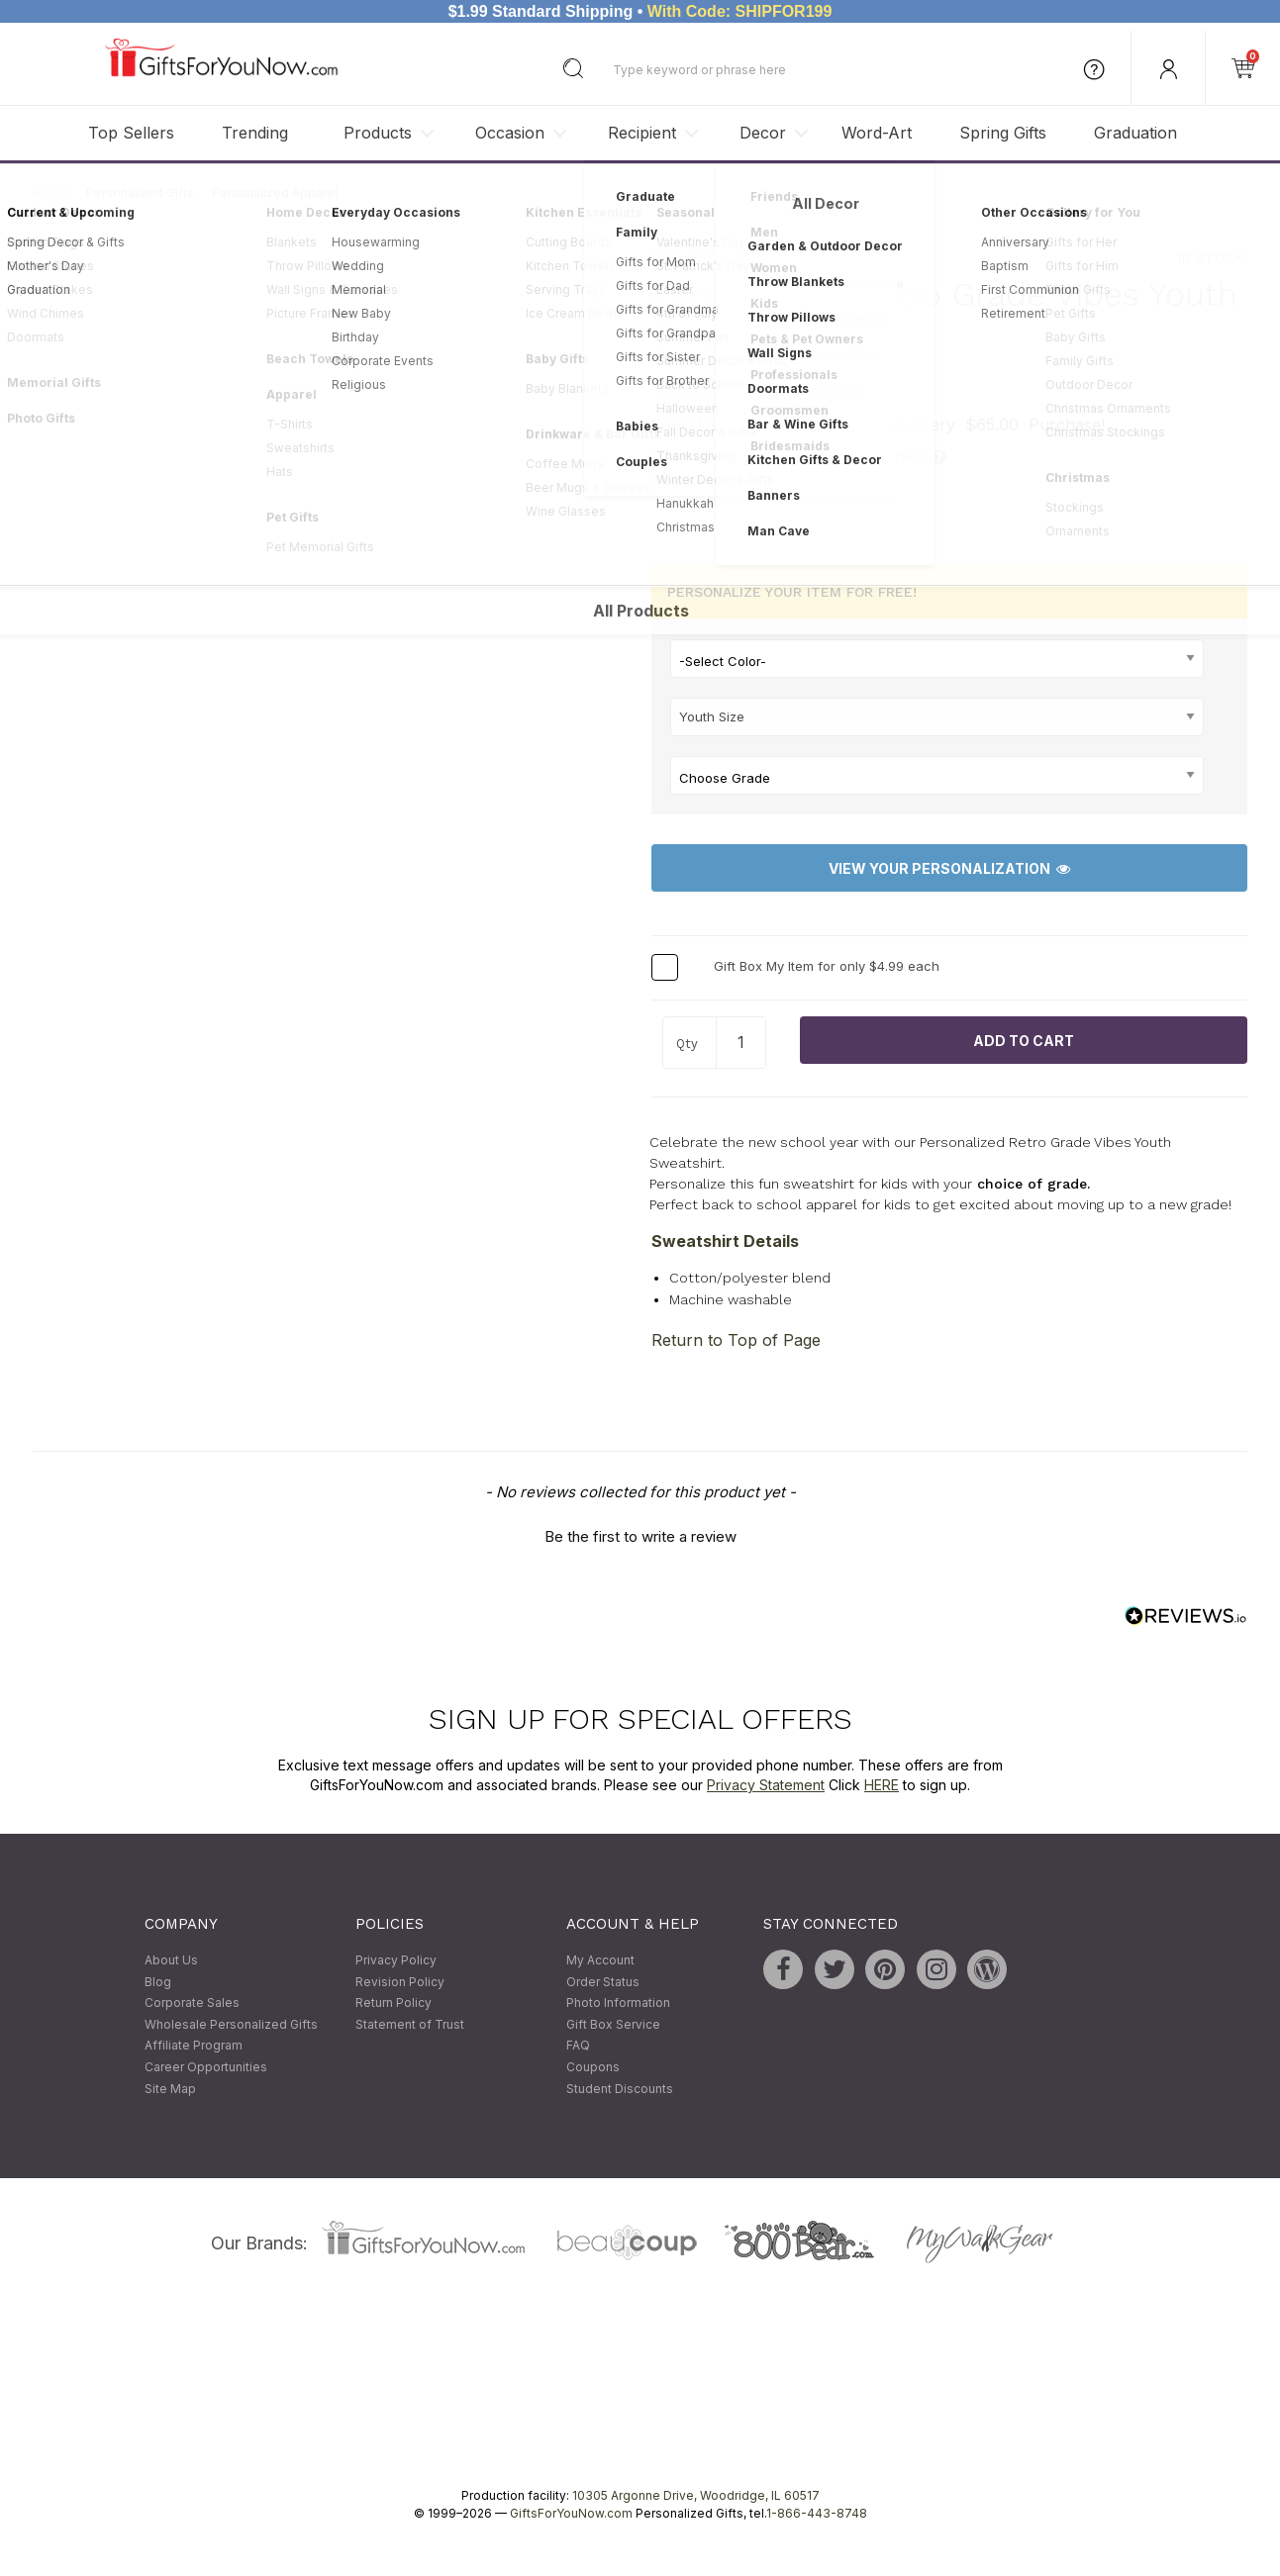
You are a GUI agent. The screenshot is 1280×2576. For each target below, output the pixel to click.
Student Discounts (619, 2088)
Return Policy (393, 2003)
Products (378, 133)
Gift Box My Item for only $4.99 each (826, 967)
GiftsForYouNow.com (571, 2514)
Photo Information (618, 2003)
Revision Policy (399, 1981)
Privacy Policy (396, 1960)
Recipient (642, 133)
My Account (600, 1960)
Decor (762, 133)
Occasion (509, 133)
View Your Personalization (949, 868)
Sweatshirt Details (725, 1241)
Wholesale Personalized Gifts (231, 2024)
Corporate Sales (192, 2003)
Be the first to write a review (640, 1537)
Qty (687, 1044)
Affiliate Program (194, 2046)
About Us (171, 1960)
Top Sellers (131, 133)
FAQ (578, 2046)
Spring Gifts (1002, 133)
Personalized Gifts (140, 192)
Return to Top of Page (736, 1341)
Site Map (170, 2088)
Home (50, 192)
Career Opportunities (206, 2066)
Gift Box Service (613, 2024)
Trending (255, 133)
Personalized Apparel (275, 192)
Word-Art (876, 133)
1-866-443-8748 (816, 2514)
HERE (881, 1784)
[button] (640, 1535)
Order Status (603, 1981)
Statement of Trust (409, 2024)
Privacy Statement (766, 1784)
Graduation (1135, 133)
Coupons (593, 2066)
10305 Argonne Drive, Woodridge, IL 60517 (696, 2496)
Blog (158, 1981)
